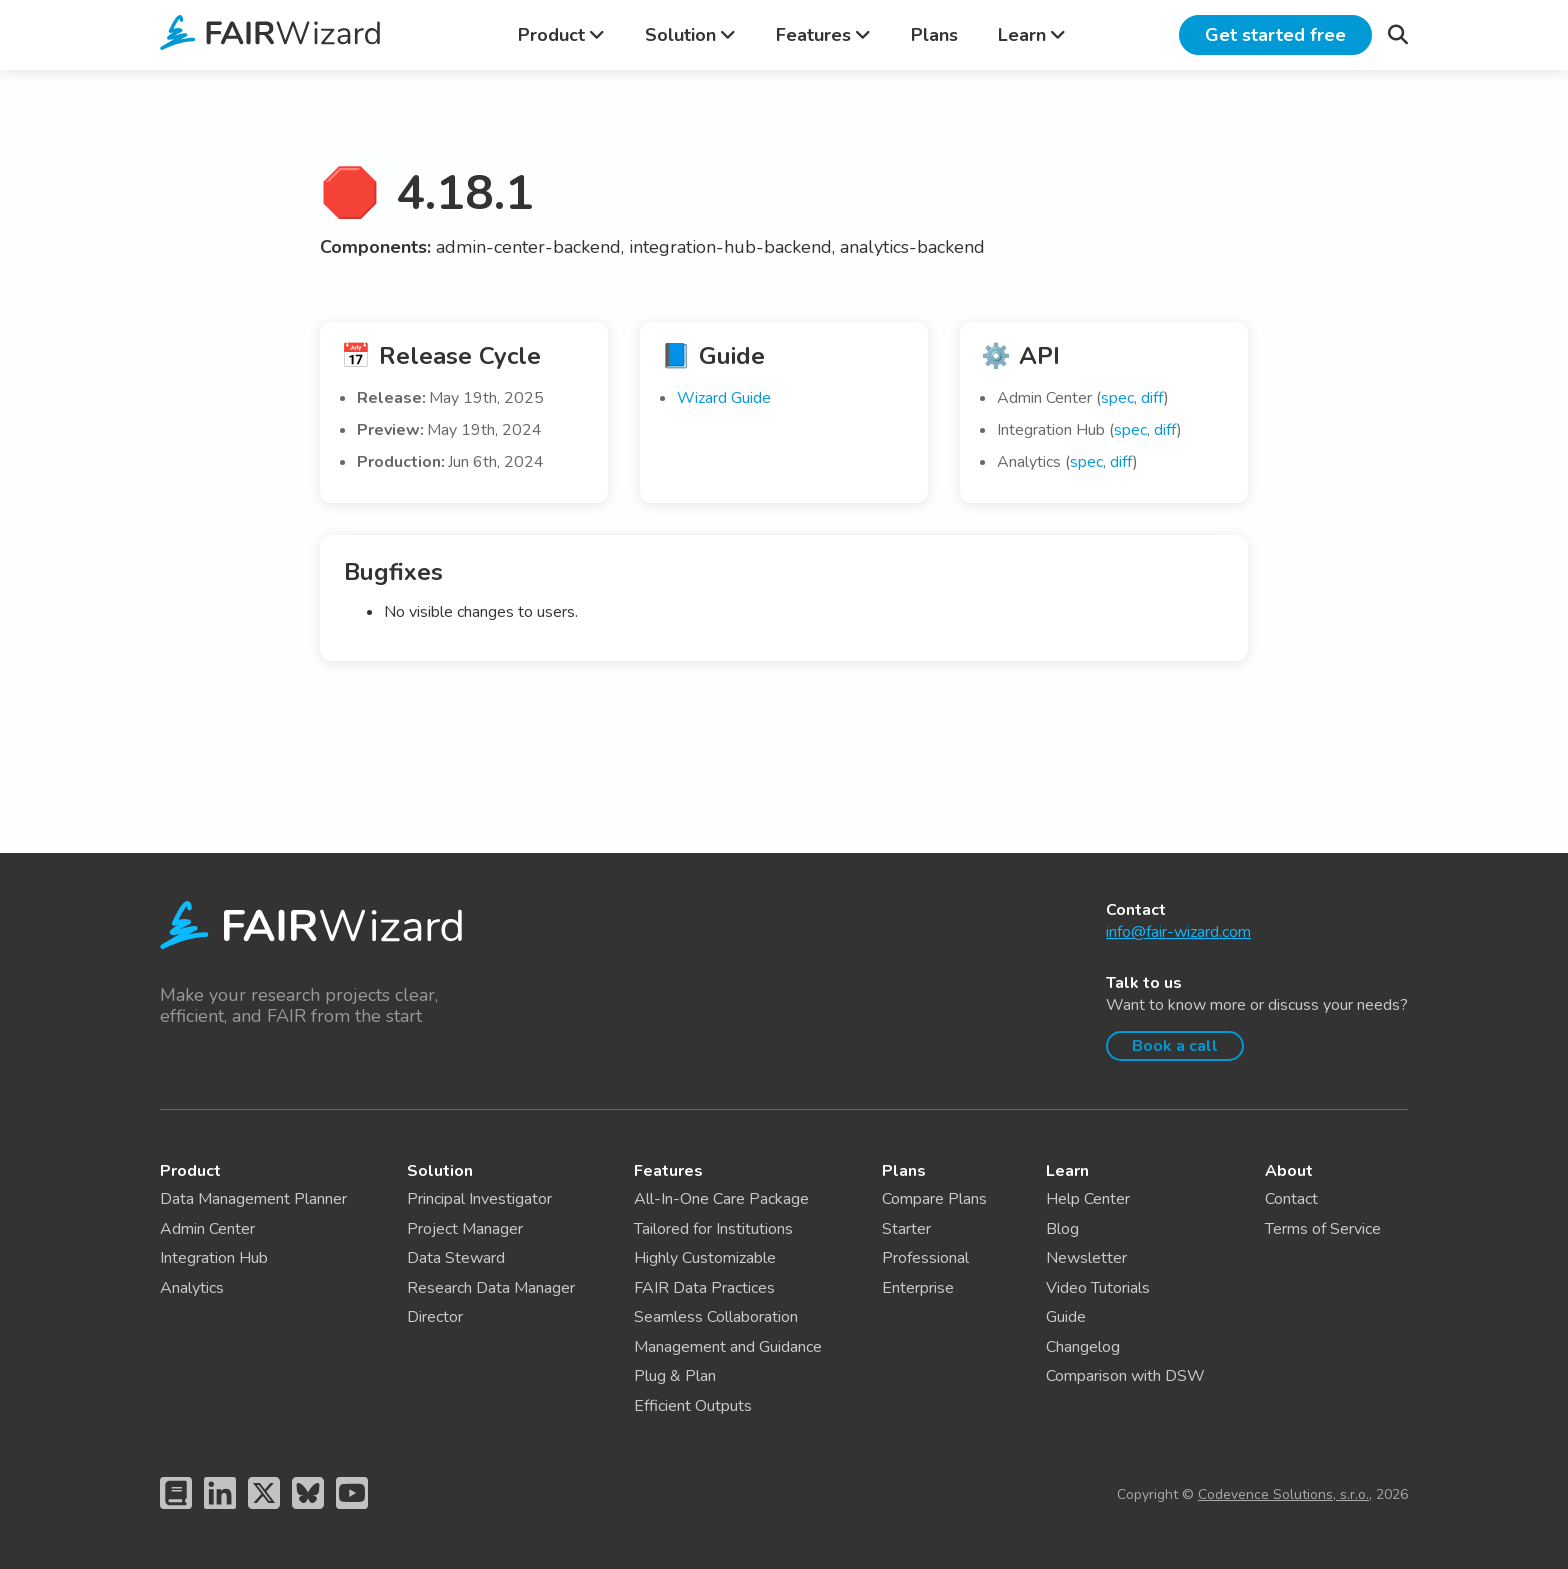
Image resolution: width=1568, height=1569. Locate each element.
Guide (1066, 1317)
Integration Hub (214, 1258)
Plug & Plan (675, 1376)
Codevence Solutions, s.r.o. (1283, 1494)
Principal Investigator (479, 1199)
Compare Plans (934, 1199)
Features (823, 35)
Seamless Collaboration (716, 1317)
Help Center (1088, 1199)
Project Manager (465, 1229)
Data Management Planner (253, 1199)
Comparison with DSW (1125, 1376)
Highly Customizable (705, 1258)
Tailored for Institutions (713, 1229)
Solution (690, 35)
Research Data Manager (491, 1288)
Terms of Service (1323, 1229)
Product (561, 35)
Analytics (192, 1288)
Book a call (1175, 1046)
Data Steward (456, 1258)
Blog (1062, 1229)
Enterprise (918, 1288)
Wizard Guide (724, 398)
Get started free (1275, 35)
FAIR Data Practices (704, 1288)
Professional (925, 1258)
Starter (906, 1229)
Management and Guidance (728, 1347)
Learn (1032, 35)
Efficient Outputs (693, 1406)
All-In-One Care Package (721, 1199)
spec (1117, 398)
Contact (1291, 1199)
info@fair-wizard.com (1178, 932)
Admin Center (207, 1229)
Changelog (1083, 1347)
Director (435, 1317)
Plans (934, 35)
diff (1152, 398)
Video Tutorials (1098, 1288)
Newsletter (1086, 1258)
